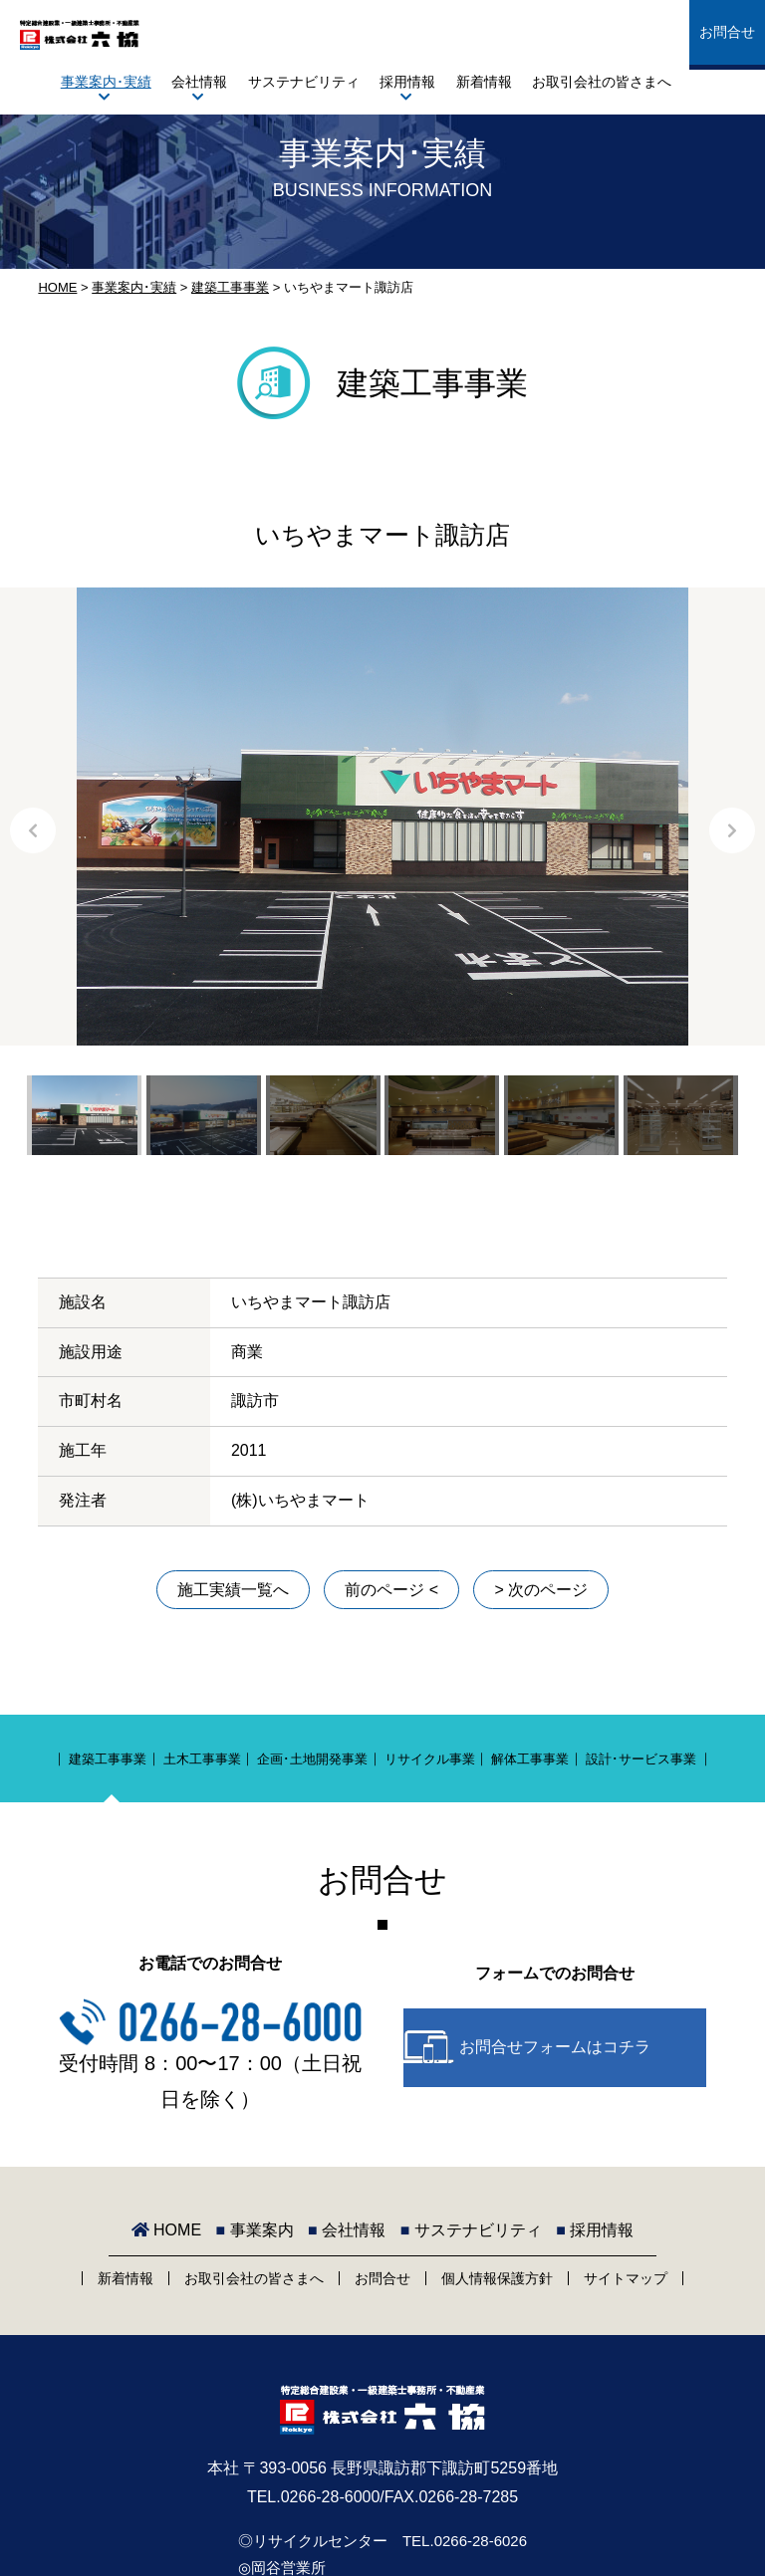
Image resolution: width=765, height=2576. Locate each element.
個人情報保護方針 (497, 2278)
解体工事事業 (530, 1759)
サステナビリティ (304, 82)
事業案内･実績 (106, 82)
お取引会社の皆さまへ (601, 82)
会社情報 (199, 82)
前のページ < (391, 1589)
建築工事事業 (230, 287)
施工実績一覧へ (233, 1589)
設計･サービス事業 (641, 1759)
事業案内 (255, 2230)
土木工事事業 (202, 1759)
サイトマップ (625, 2278)
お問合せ (727, 32)
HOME (57, 287)
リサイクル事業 (429, 1759)
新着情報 (484, 82)
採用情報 (407, 82)
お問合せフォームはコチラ (554, 2046)
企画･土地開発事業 (312, 1759)
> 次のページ (541, 1589)
